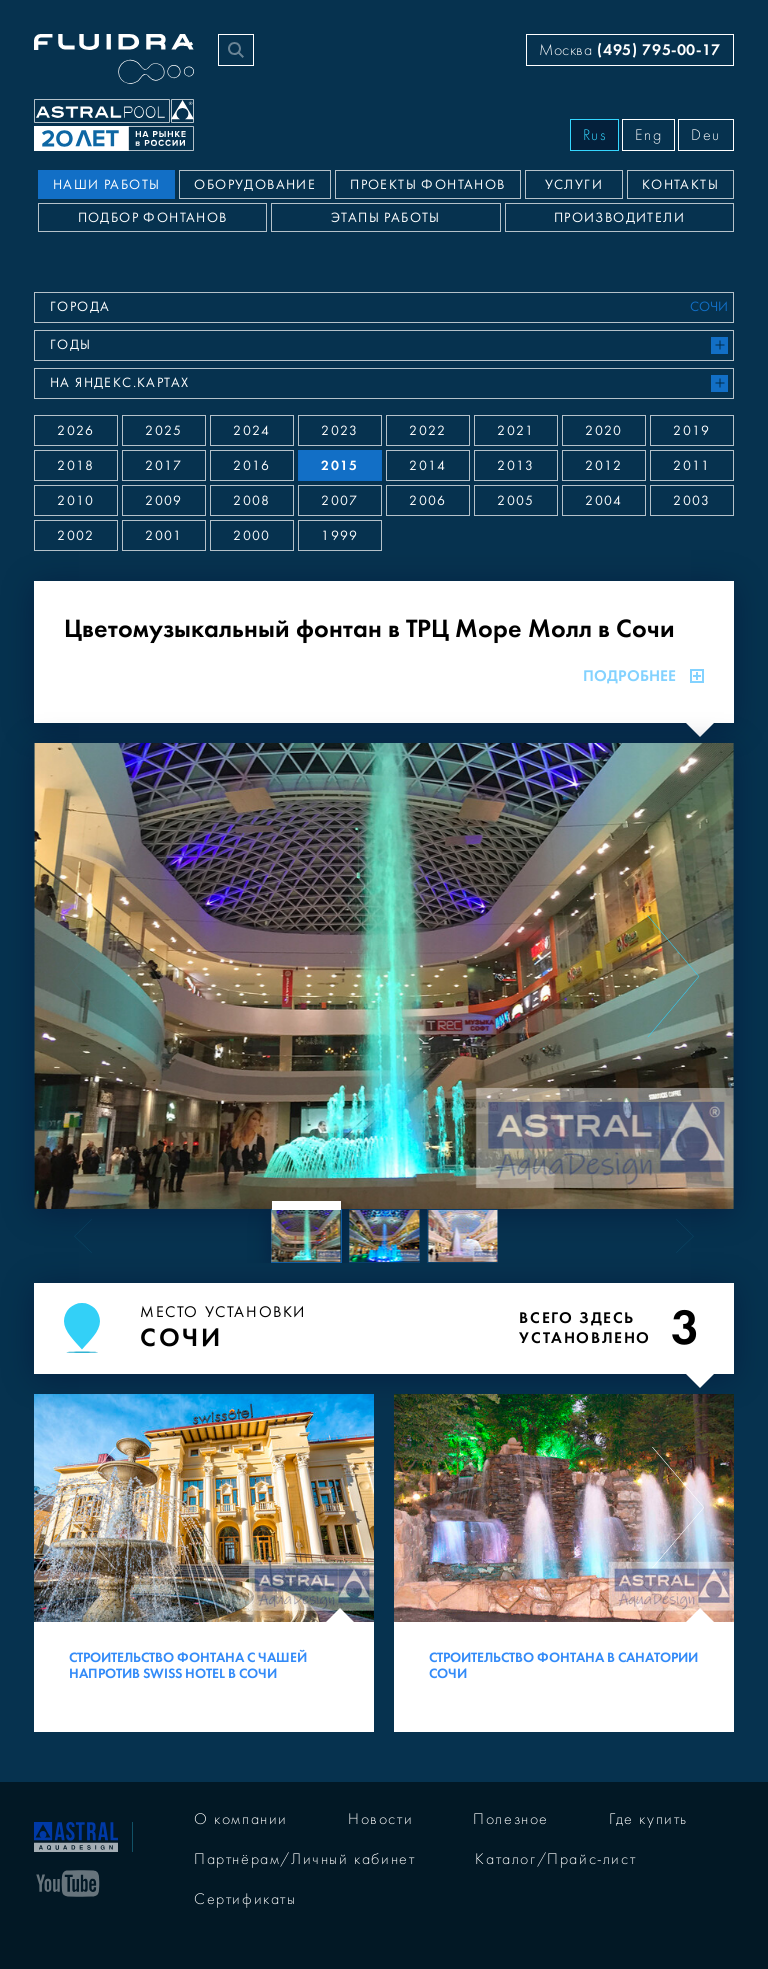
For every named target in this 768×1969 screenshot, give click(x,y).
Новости (380, 1819)
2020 (604, 431)
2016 (252, 466)
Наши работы (106, 185)
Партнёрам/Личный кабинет (304, 1859)
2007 (340, 501)
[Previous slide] (95, 976)
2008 (252, 501)
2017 (164, 466)
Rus (595, 135)
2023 (340, 431)
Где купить (648, 1819)
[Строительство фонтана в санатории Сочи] (564, 1563)
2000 (252, 536)
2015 (340, 465)
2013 (516, 466)
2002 (76, 536)
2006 (428, 501)
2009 (164, 501)
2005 (516, 501)
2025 (164, 431)
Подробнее (643, 676)
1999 (340, 536)
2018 (76, 466)
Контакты (680, 185)
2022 (428, 431)
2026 (76, 431)
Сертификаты (245, 1899)
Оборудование (255, 185)
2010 (76, 501)
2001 (164, 536)
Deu (706, 135)
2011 (692, 466)
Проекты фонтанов (427, 185)
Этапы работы (386, 218)
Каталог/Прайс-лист (555, 1859)
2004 (604, 501)
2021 (516, 431)
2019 (692, 431)
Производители (619, 218)
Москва (630, 49)
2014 (428, 466)
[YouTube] (68, 1882)
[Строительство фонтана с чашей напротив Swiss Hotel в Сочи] (204, 1563)
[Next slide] (673, 976)
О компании (241, 1819)
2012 (604, 466)
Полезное (511, 1819)
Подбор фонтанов (153, 218)
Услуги (574, 185)
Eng (648, 135)
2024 (252, 431)
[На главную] (76, 1835)
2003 (692, 501)
